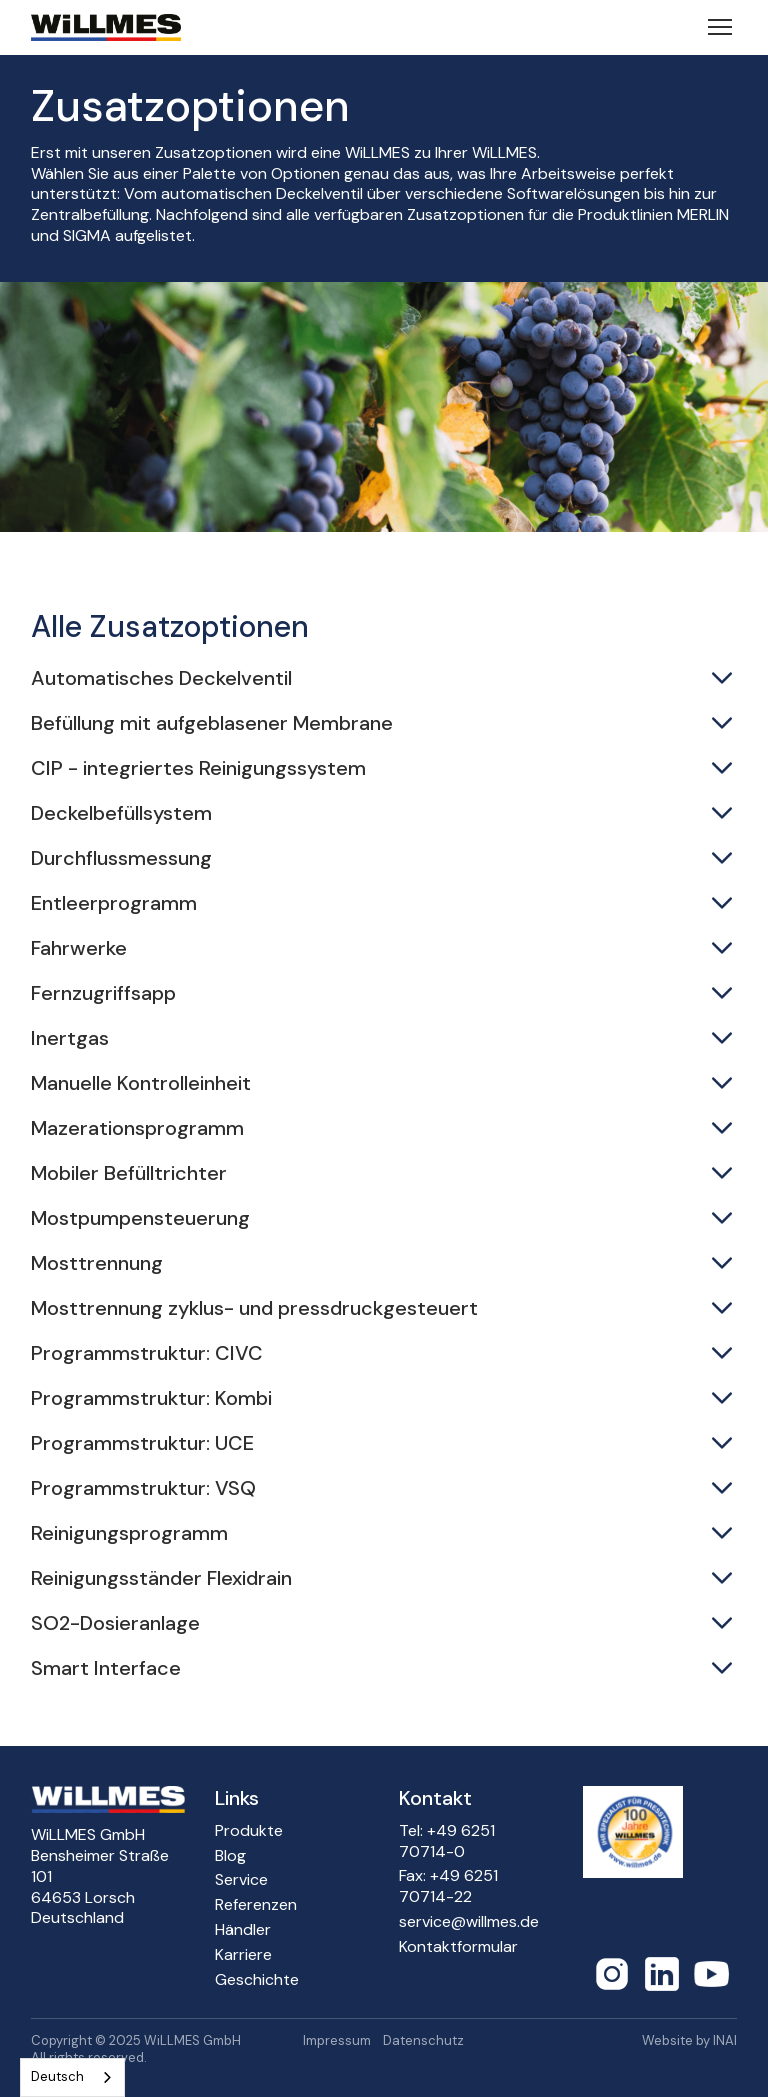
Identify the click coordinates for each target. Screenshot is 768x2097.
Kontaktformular (458, 1947)
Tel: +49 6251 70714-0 (447, 1841)
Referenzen (256, 1905)
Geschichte (257, 1980)
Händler (243, 1930)
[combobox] (72, 2077)
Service (241, 1880)
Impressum (337, 2041)
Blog (230, 1856)
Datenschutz (423, 2041)
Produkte (249, 1831)
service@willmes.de (469, 1922)
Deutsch (57, 2076)
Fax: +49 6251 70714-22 (448, 1886)
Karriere (243, 1955)
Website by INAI (689, 2041)
